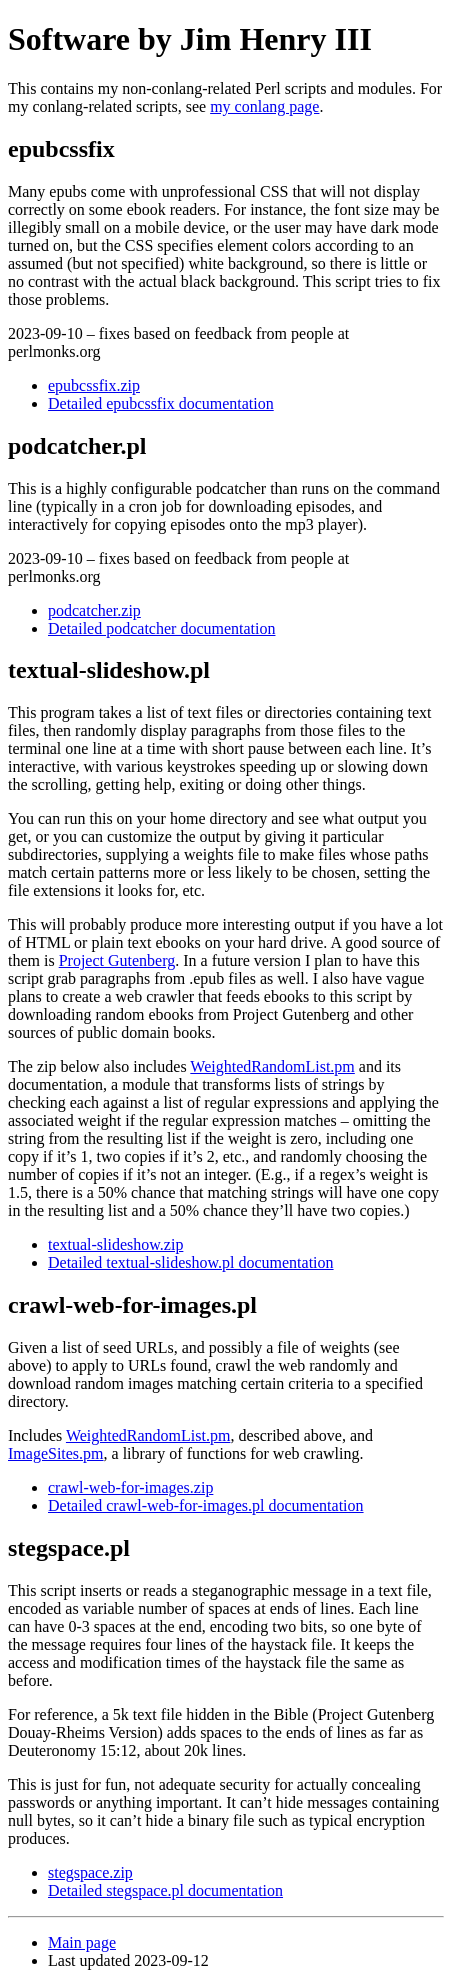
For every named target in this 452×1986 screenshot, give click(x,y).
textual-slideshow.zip (115, 1244)
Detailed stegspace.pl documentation (165, 1890)
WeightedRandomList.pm (272, 1066)
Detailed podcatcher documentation (161, 628)
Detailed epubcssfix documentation (161, 403)
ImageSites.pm (56, 1453)
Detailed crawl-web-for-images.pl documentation (206, 1505)
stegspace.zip (90, 1872)
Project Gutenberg (117, 960)
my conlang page (264, 106)
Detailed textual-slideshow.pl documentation (191, 1262)
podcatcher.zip (94, 610)
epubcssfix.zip (94, 385)
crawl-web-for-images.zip (130, 1487)
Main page (82, 1942)
